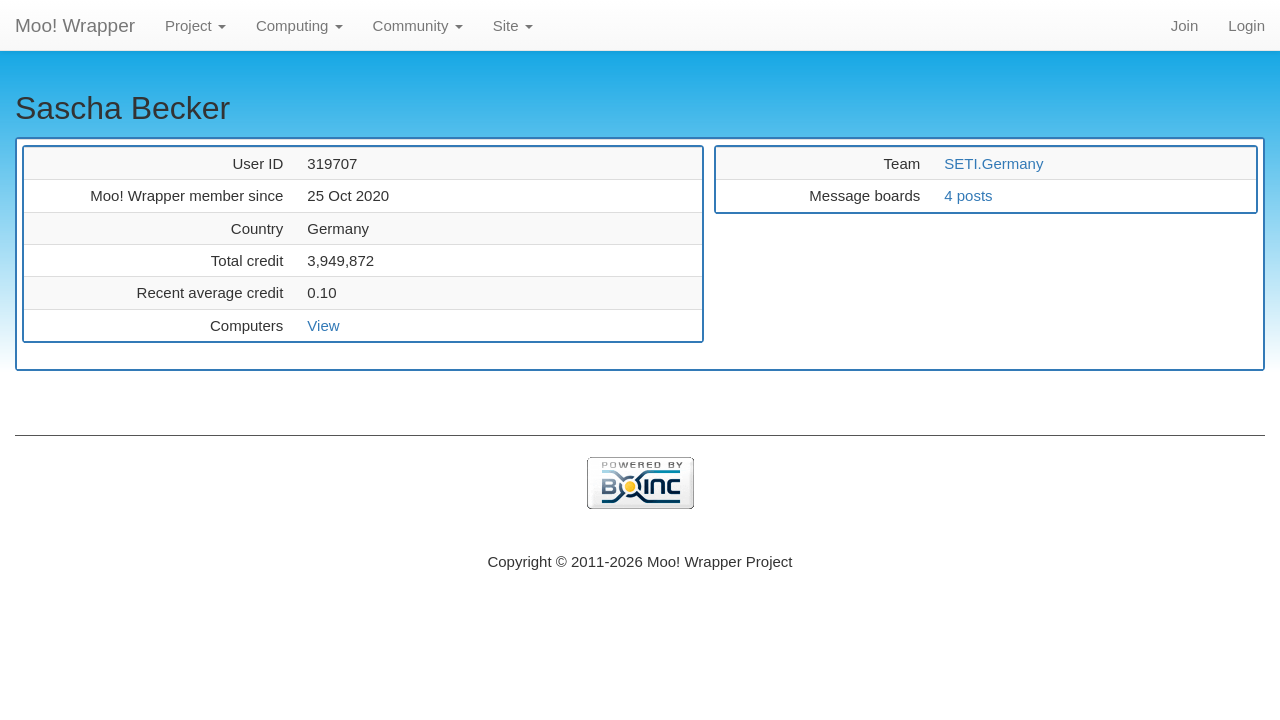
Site (513, 25)
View (323, 325)
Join (1185, 25)
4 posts (968, 195)
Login (1246, 25)
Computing (299, 25)
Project (195, 25)
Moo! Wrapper (75, 25)
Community (418, 25)
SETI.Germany (993, 163)
